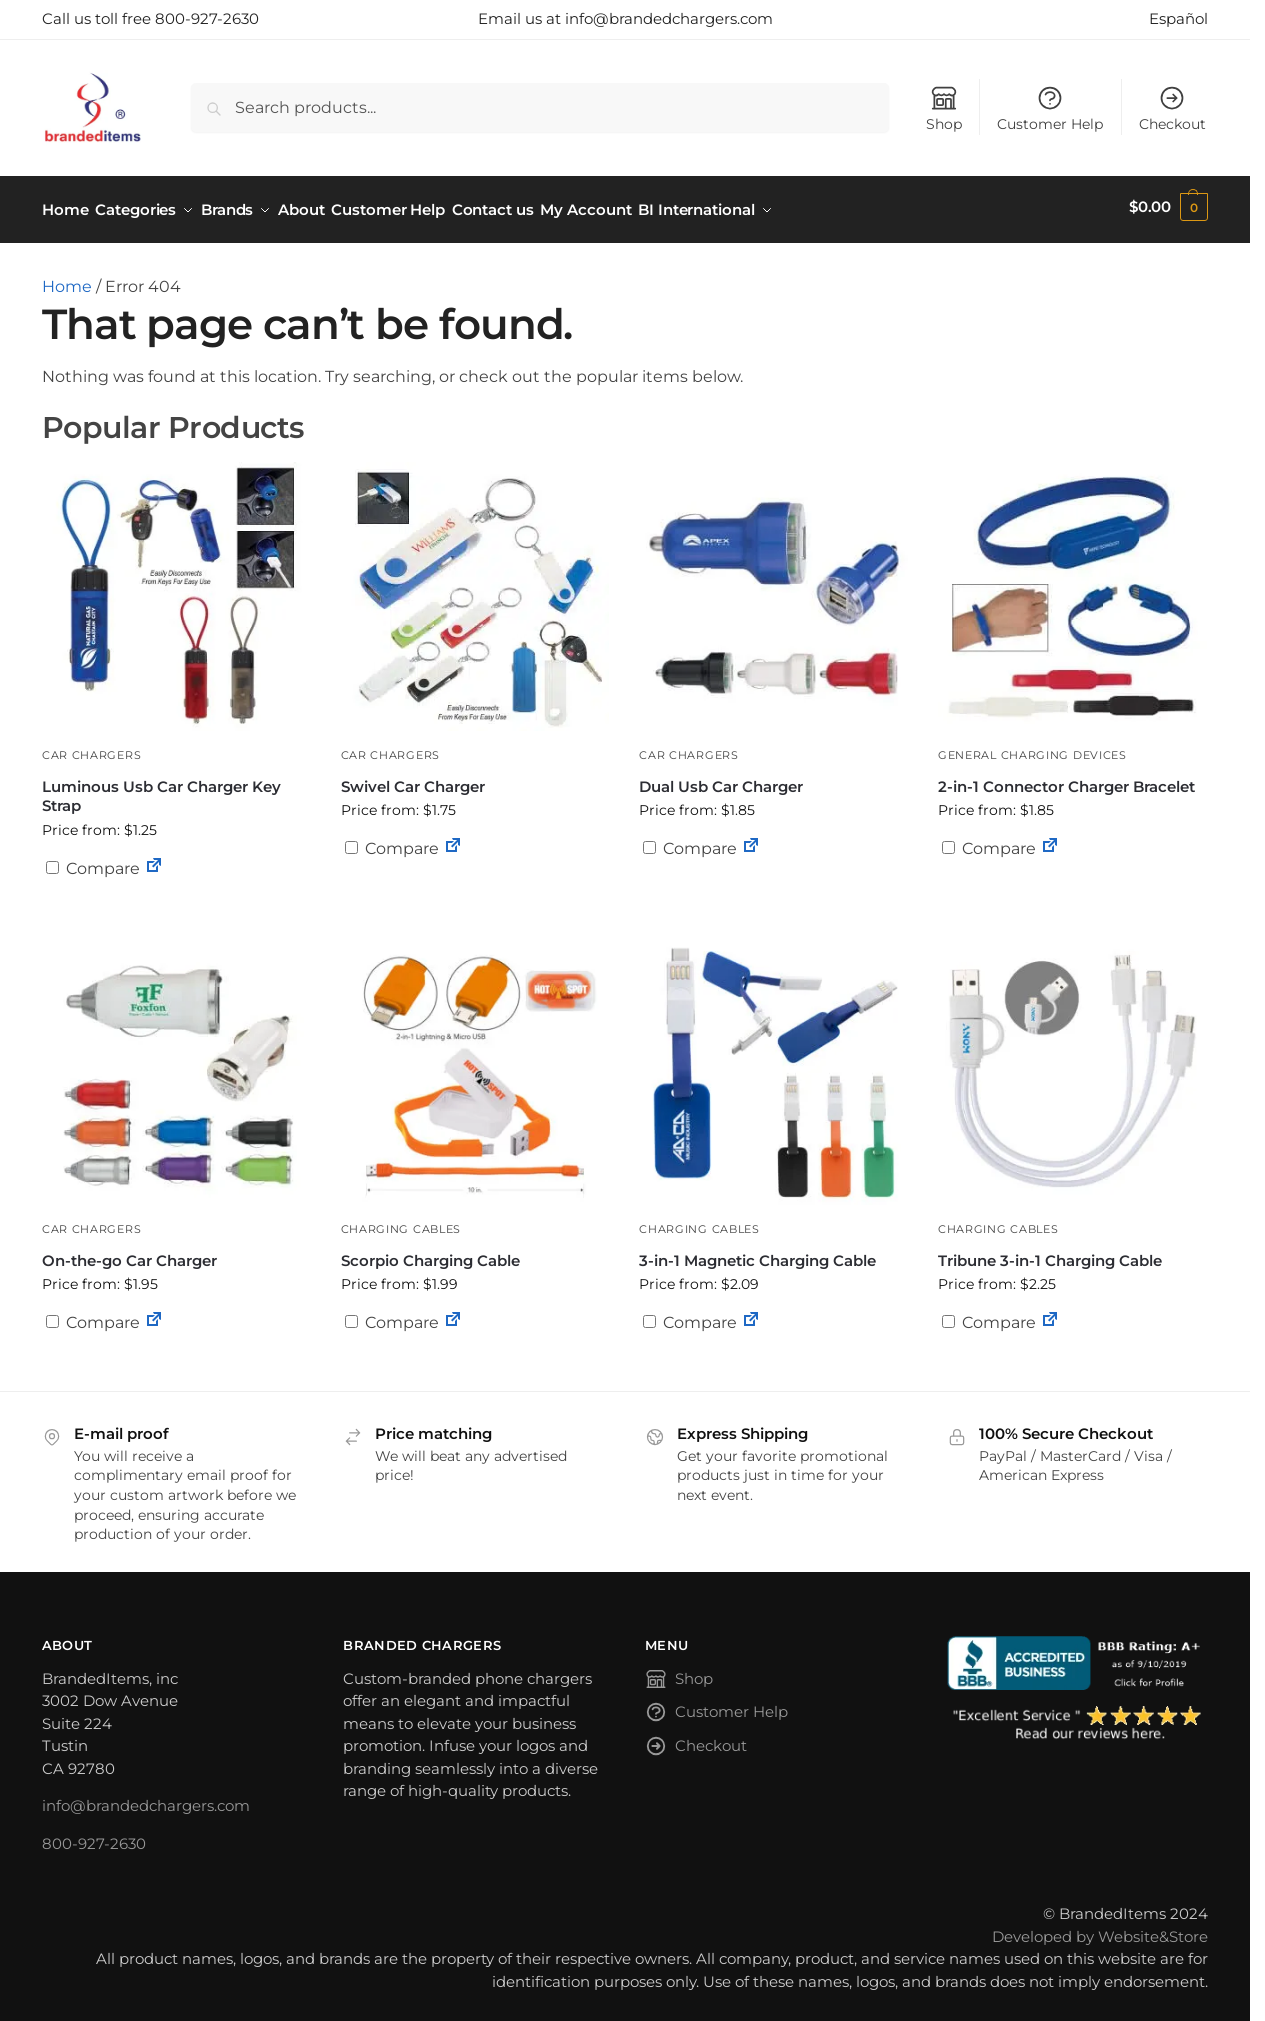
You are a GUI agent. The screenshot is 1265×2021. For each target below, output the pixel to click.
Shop (944, 108)
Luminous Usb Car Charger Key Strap (161, 789)
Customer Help (1050, 108)
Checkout (1172, 108)
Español (1178, 18)
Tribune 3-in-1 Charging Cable (1050, 1253)
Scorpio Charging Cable (430, 1253)
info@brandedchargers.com (146, 1799)
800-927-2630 (94, 1836)
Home (67, 280)
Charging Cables (401, 1223)
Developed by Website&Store (1100, 1929)
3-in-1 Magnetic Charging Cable (757, 1253)
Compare (93, 861)
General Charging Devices (1032, 749)
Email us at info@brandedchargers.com (625, 18)
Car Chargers (91, 749)
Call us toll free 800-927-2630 (150, 18)
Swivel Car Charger (413, 779)
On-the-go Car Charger (129, 1253)
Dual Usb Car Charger (721, 779)
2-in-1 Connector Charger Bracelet (1066, 779)
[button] (1168, 207)
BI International (765, 206)
